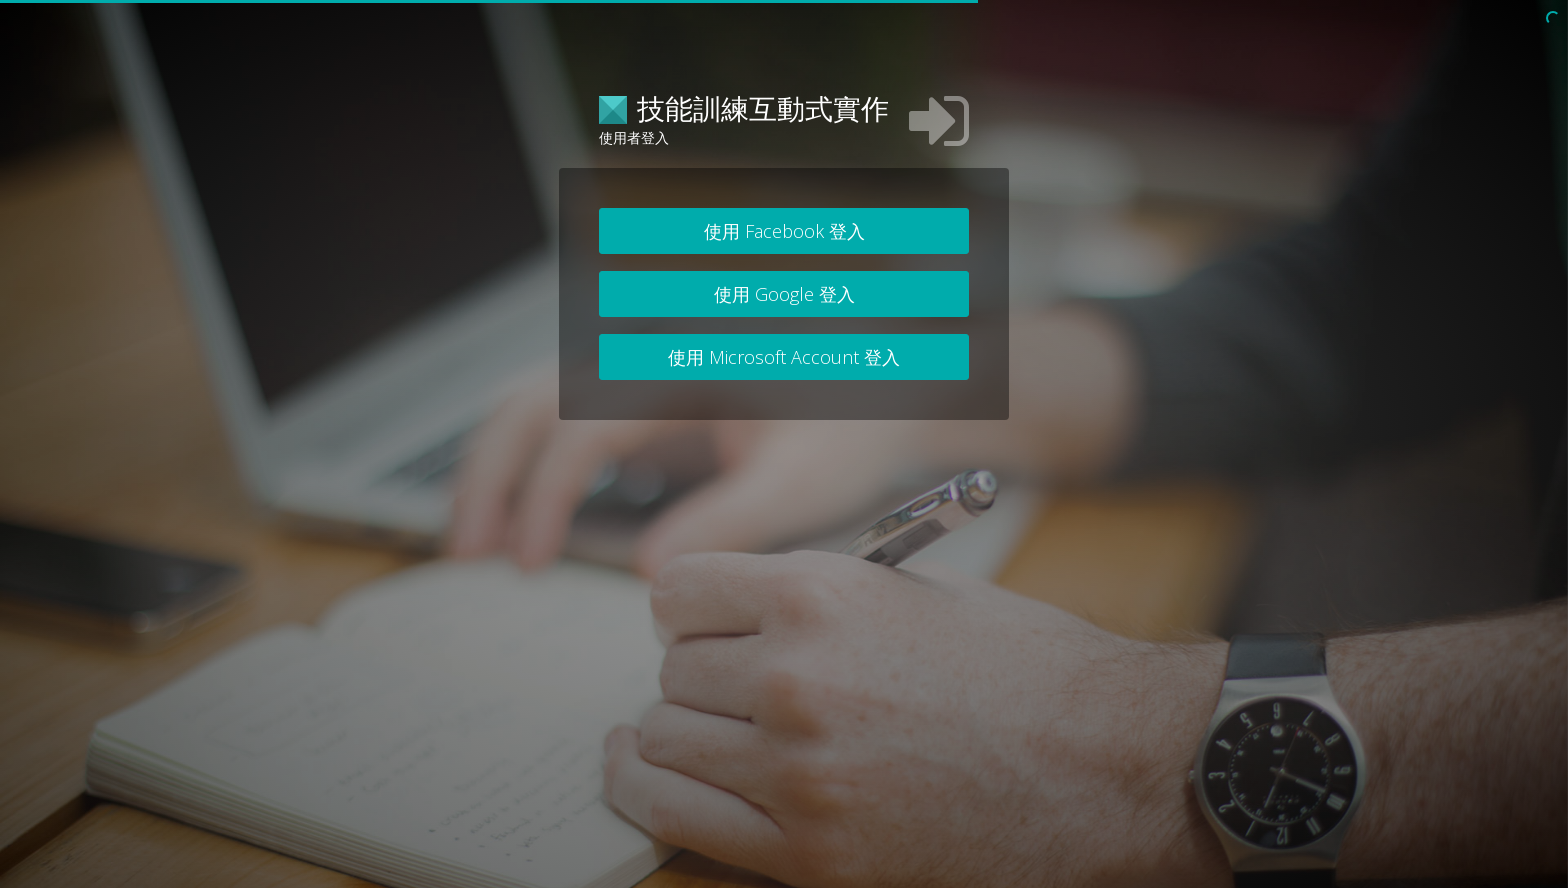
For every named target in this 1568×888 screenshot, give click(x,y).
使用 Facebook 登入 (784, 231)
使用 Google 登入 (784, 294)
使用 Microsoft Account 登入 (784, 357)
